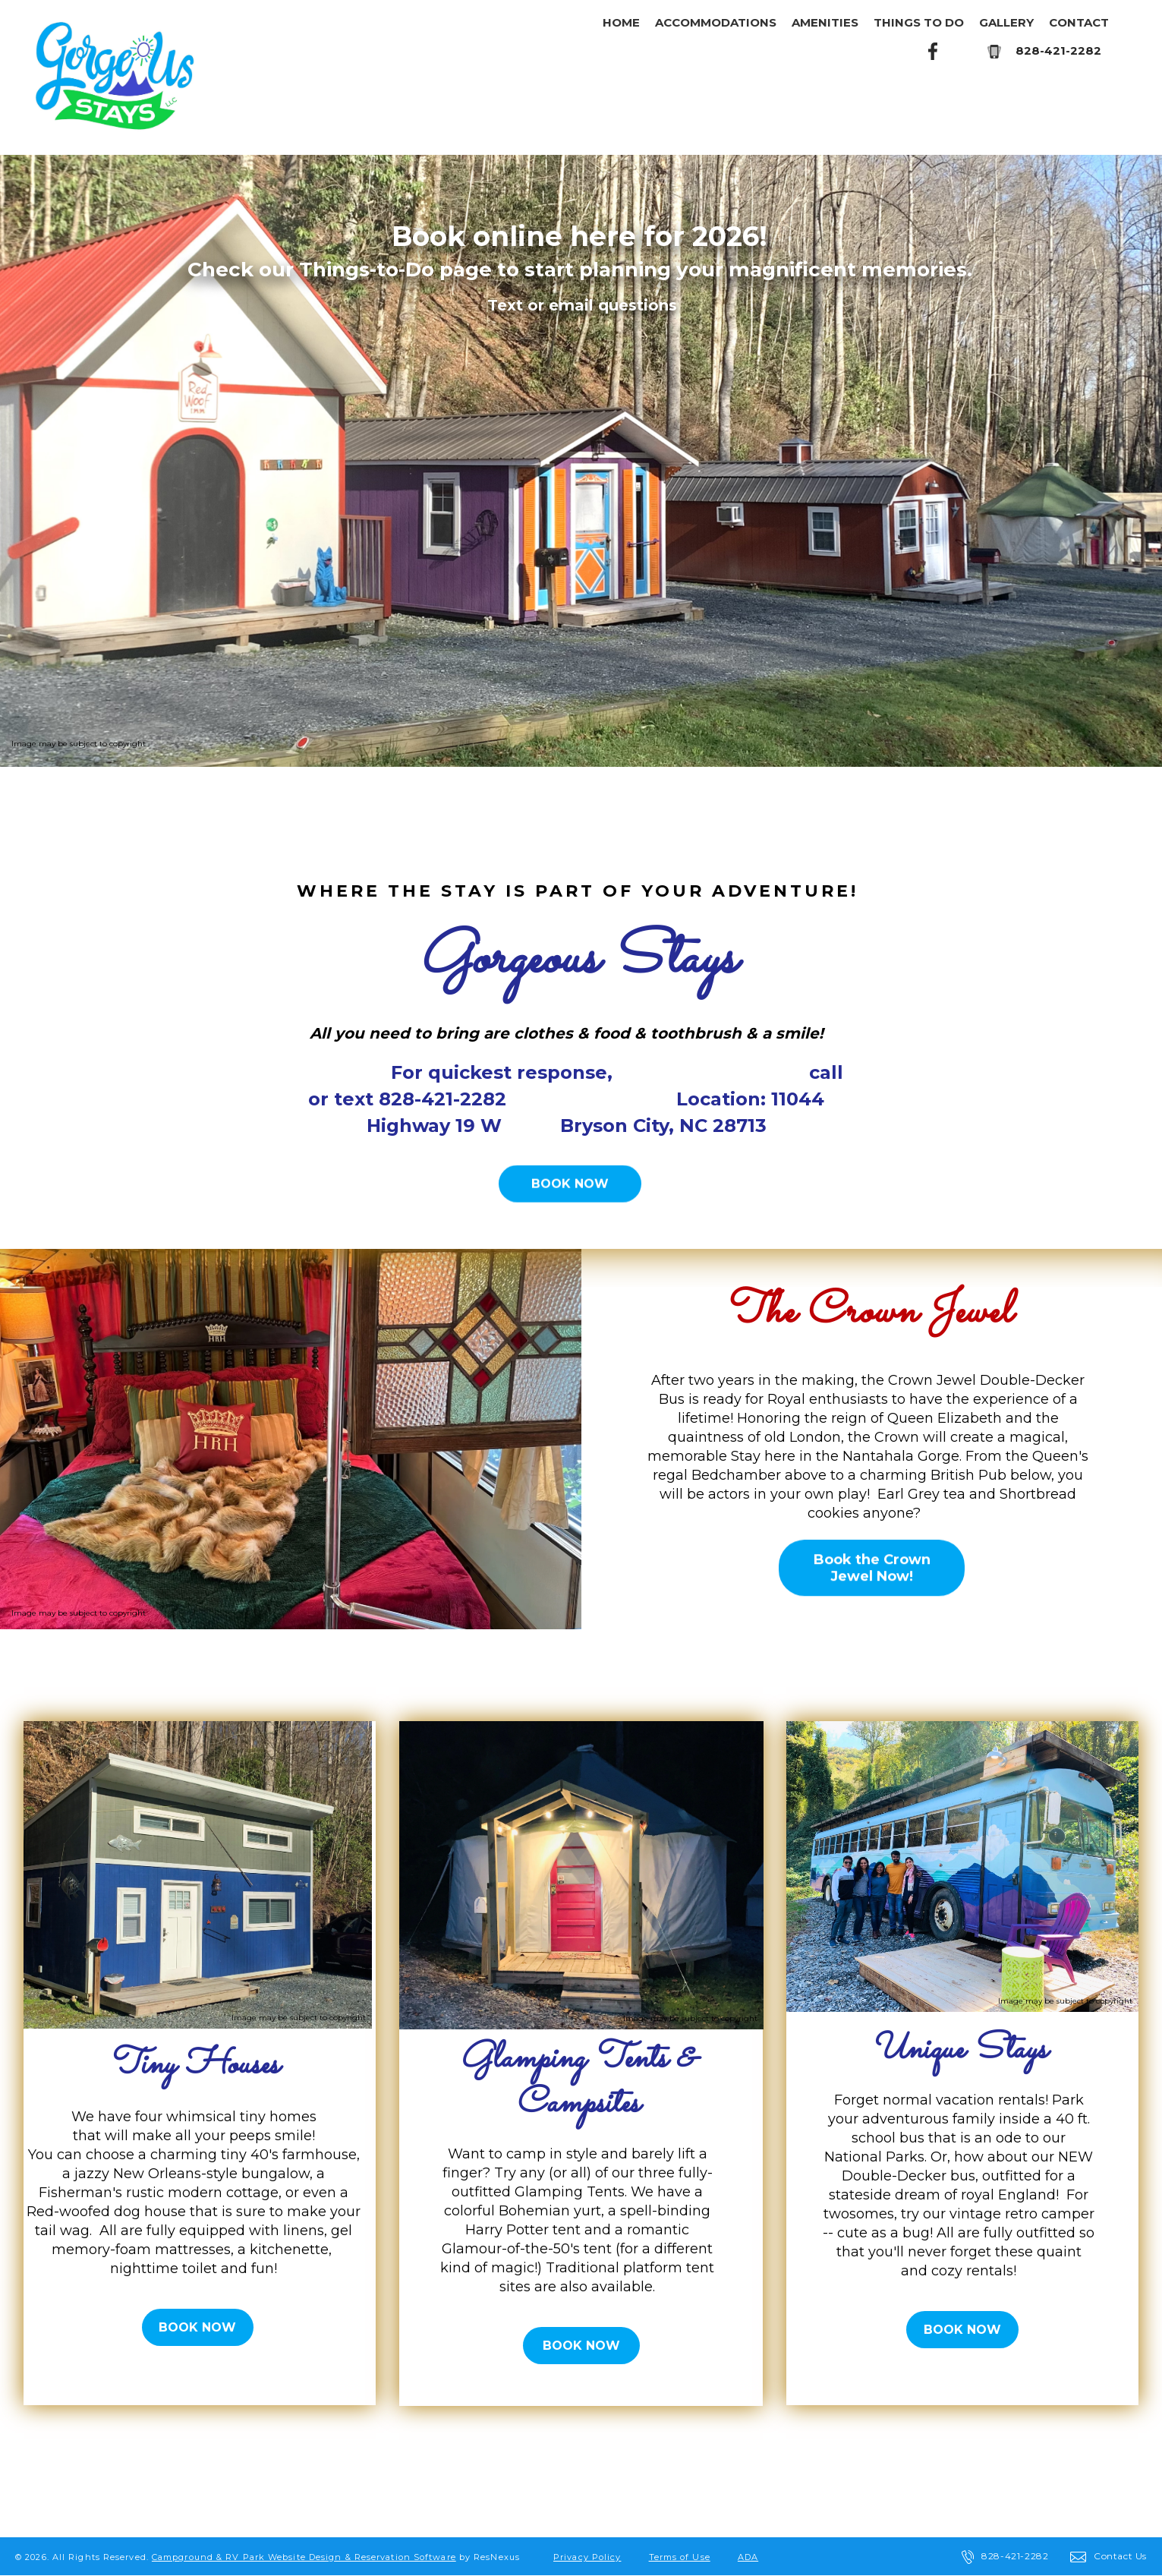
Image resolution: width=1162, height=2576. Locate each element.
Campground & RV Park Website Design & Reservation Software (304, 2557)
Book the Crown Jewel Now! (871, 1567)
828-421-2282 (1058, 50)
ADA (748, 2557)
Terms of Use (679, 2557)
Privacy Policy (587, 2557)
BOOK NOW (570, 1184)
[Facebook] (933, 50)
